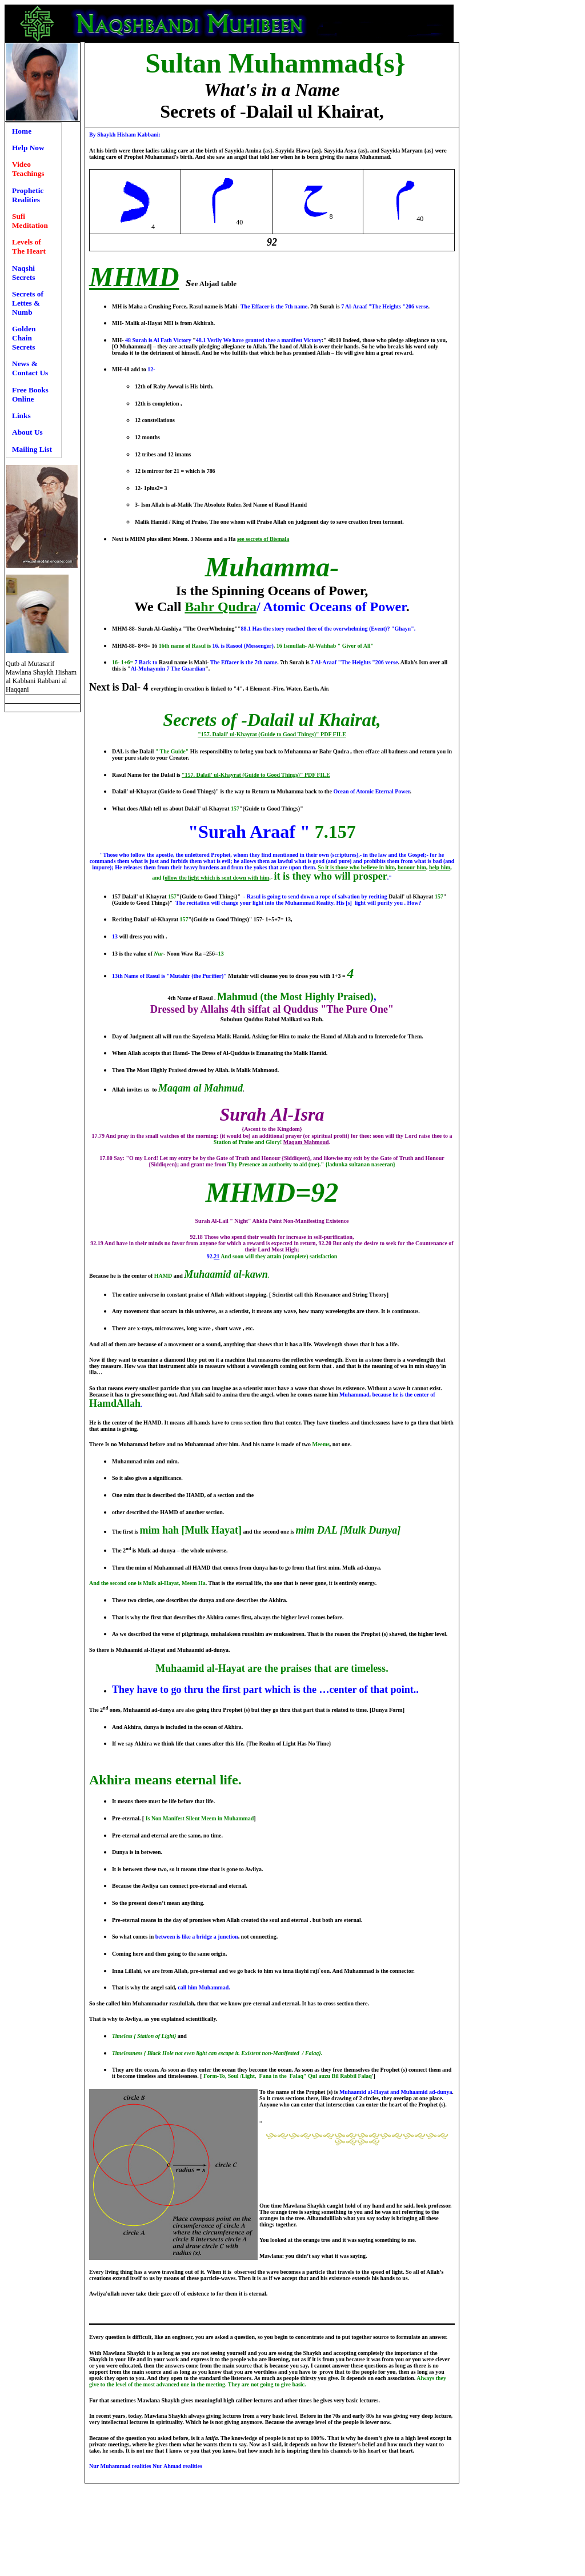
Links (21, 415)
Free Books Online (30, 394)
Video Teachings (28, 169)
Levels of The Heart (29, 246)
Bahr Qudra (221, 606)
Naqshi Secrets (23, 273)
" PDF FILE (331, 734)
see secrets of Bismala (263, 539)
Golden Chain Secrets (23, 337)
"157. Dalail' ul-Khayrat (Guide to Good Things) (257, 734)
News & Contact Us (30, 368)
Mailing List (32, 449)
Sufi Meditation (30, 221)
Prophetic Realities (27, 195)
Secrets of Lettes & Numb (27, 303)
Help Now (28, 147)
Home (21, 131)
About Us (27, 432)
